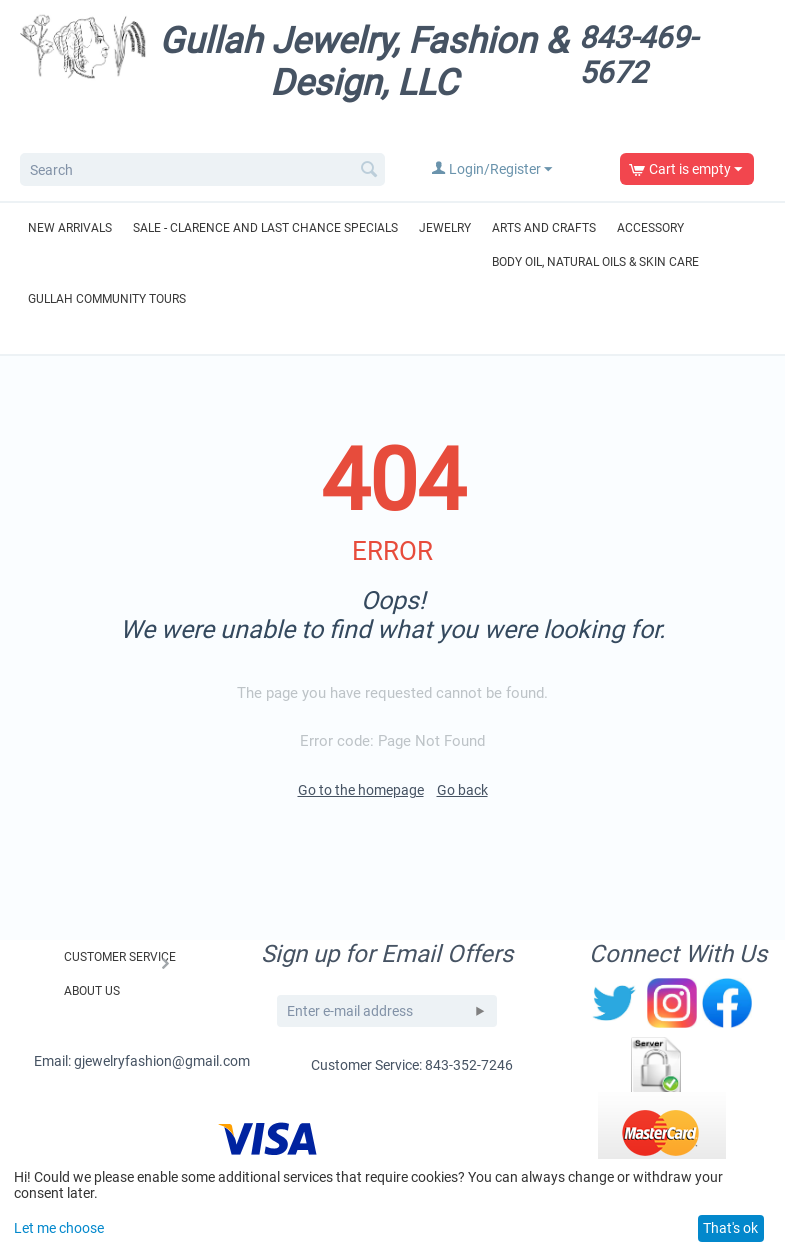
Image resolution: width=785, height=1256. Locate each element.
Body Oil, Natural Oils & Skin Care (595, 262)
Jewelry (445, 228)
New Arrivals (70, 228)
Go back (462, 790)
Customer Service (120, 957)
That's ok (730, 1228)
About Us (92, 991)
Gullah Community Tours (107, 299)
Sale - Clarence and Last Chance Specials (265, 228)
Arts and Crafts (544, 228)
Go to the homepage (361, 790)
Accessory (650, 228)
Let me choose (59, 1228)
